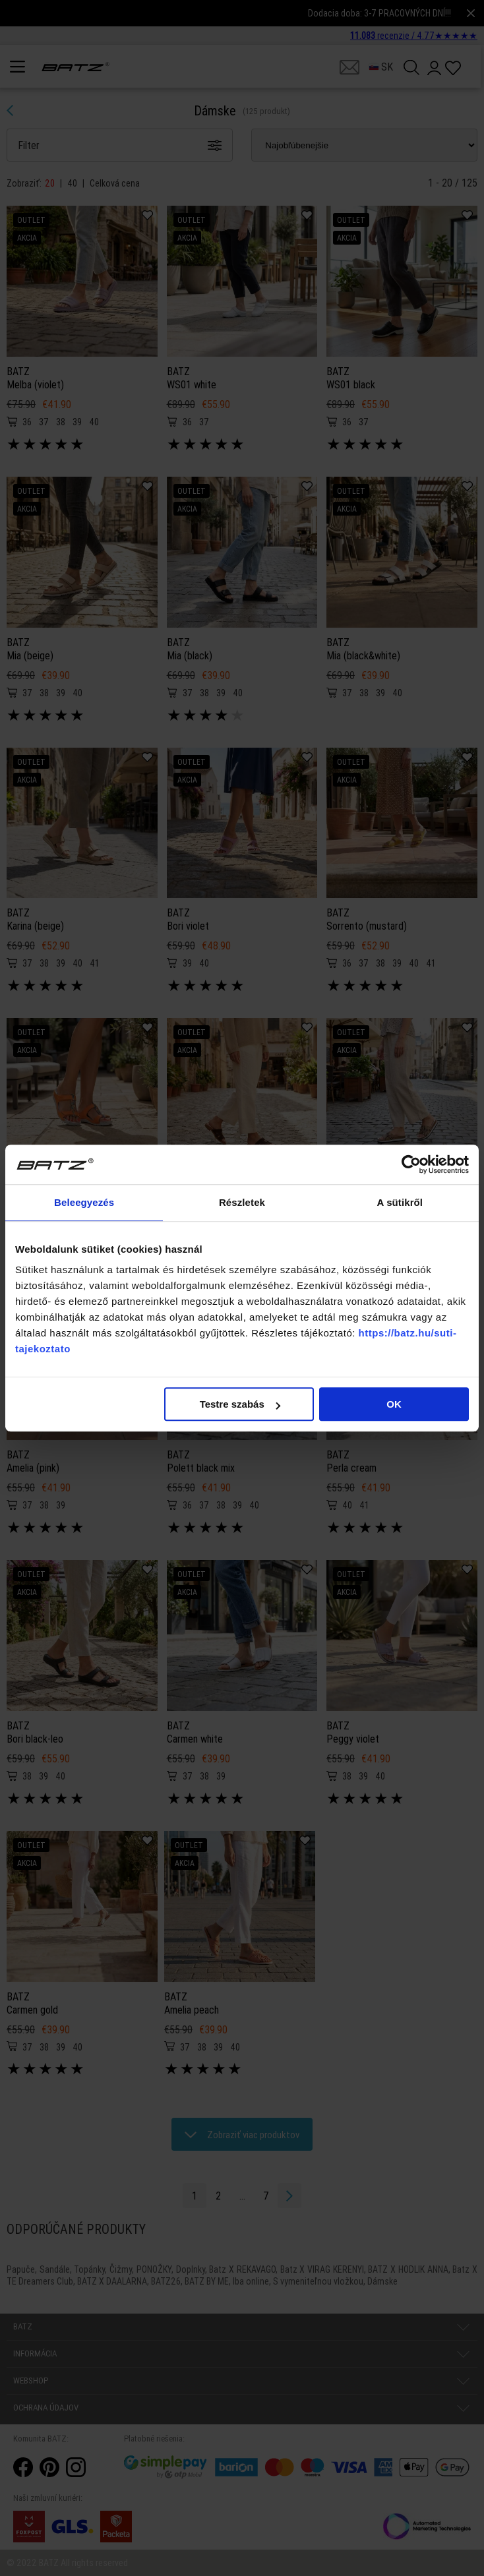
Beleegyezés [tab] (84, 1202)
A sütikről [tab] (400, 1202)
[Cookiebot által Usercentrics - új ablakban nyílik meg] (411, 1164)
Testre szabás (240, 1404)
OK (394, 1404)
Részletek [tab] (242, 1202)
